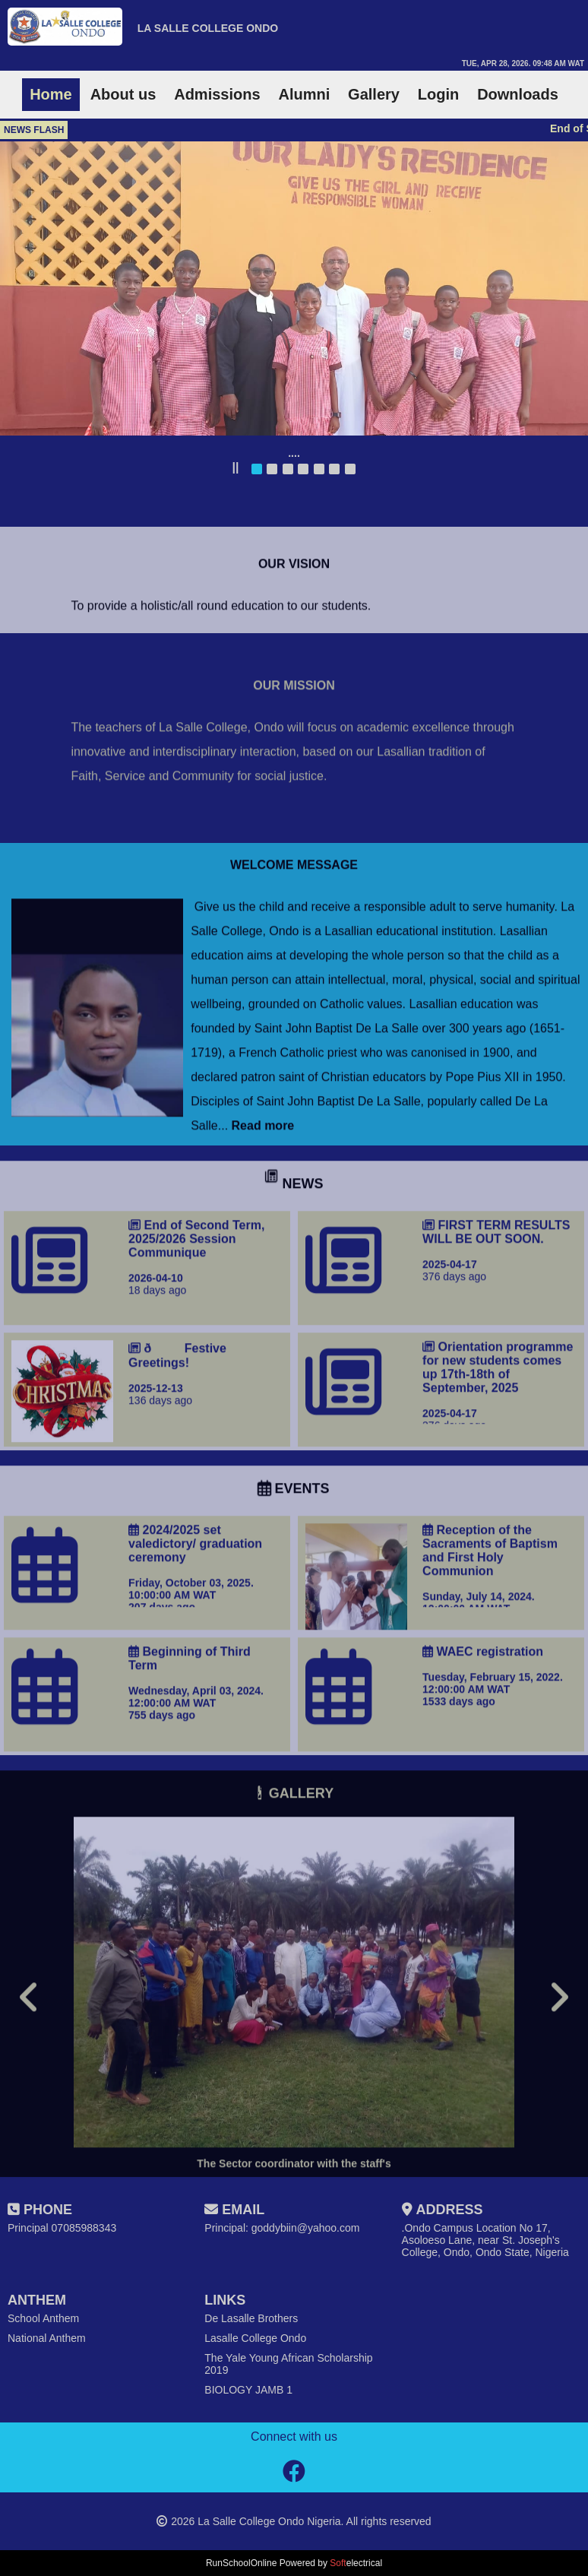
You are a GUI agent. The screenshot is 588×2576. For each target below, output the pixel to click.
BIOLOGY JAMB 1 (248, 2390)
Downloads (517, 94)
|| (235, 467)
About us (123, 94)
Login (438, 94)
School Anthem (43, 2318)
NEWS (293, 1235)
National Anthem (47, 2338)
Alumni (304, 94)
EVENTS (293, 1540)
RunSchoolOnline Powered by (294, 2563)
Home (51, 94)
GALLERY (294, 1844)
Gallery (374, 94)
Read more (261, 1177)
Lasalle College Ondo (255, 2338)
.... (294, 453)
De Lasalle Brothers (251, 2318)
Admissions (217, 94)
